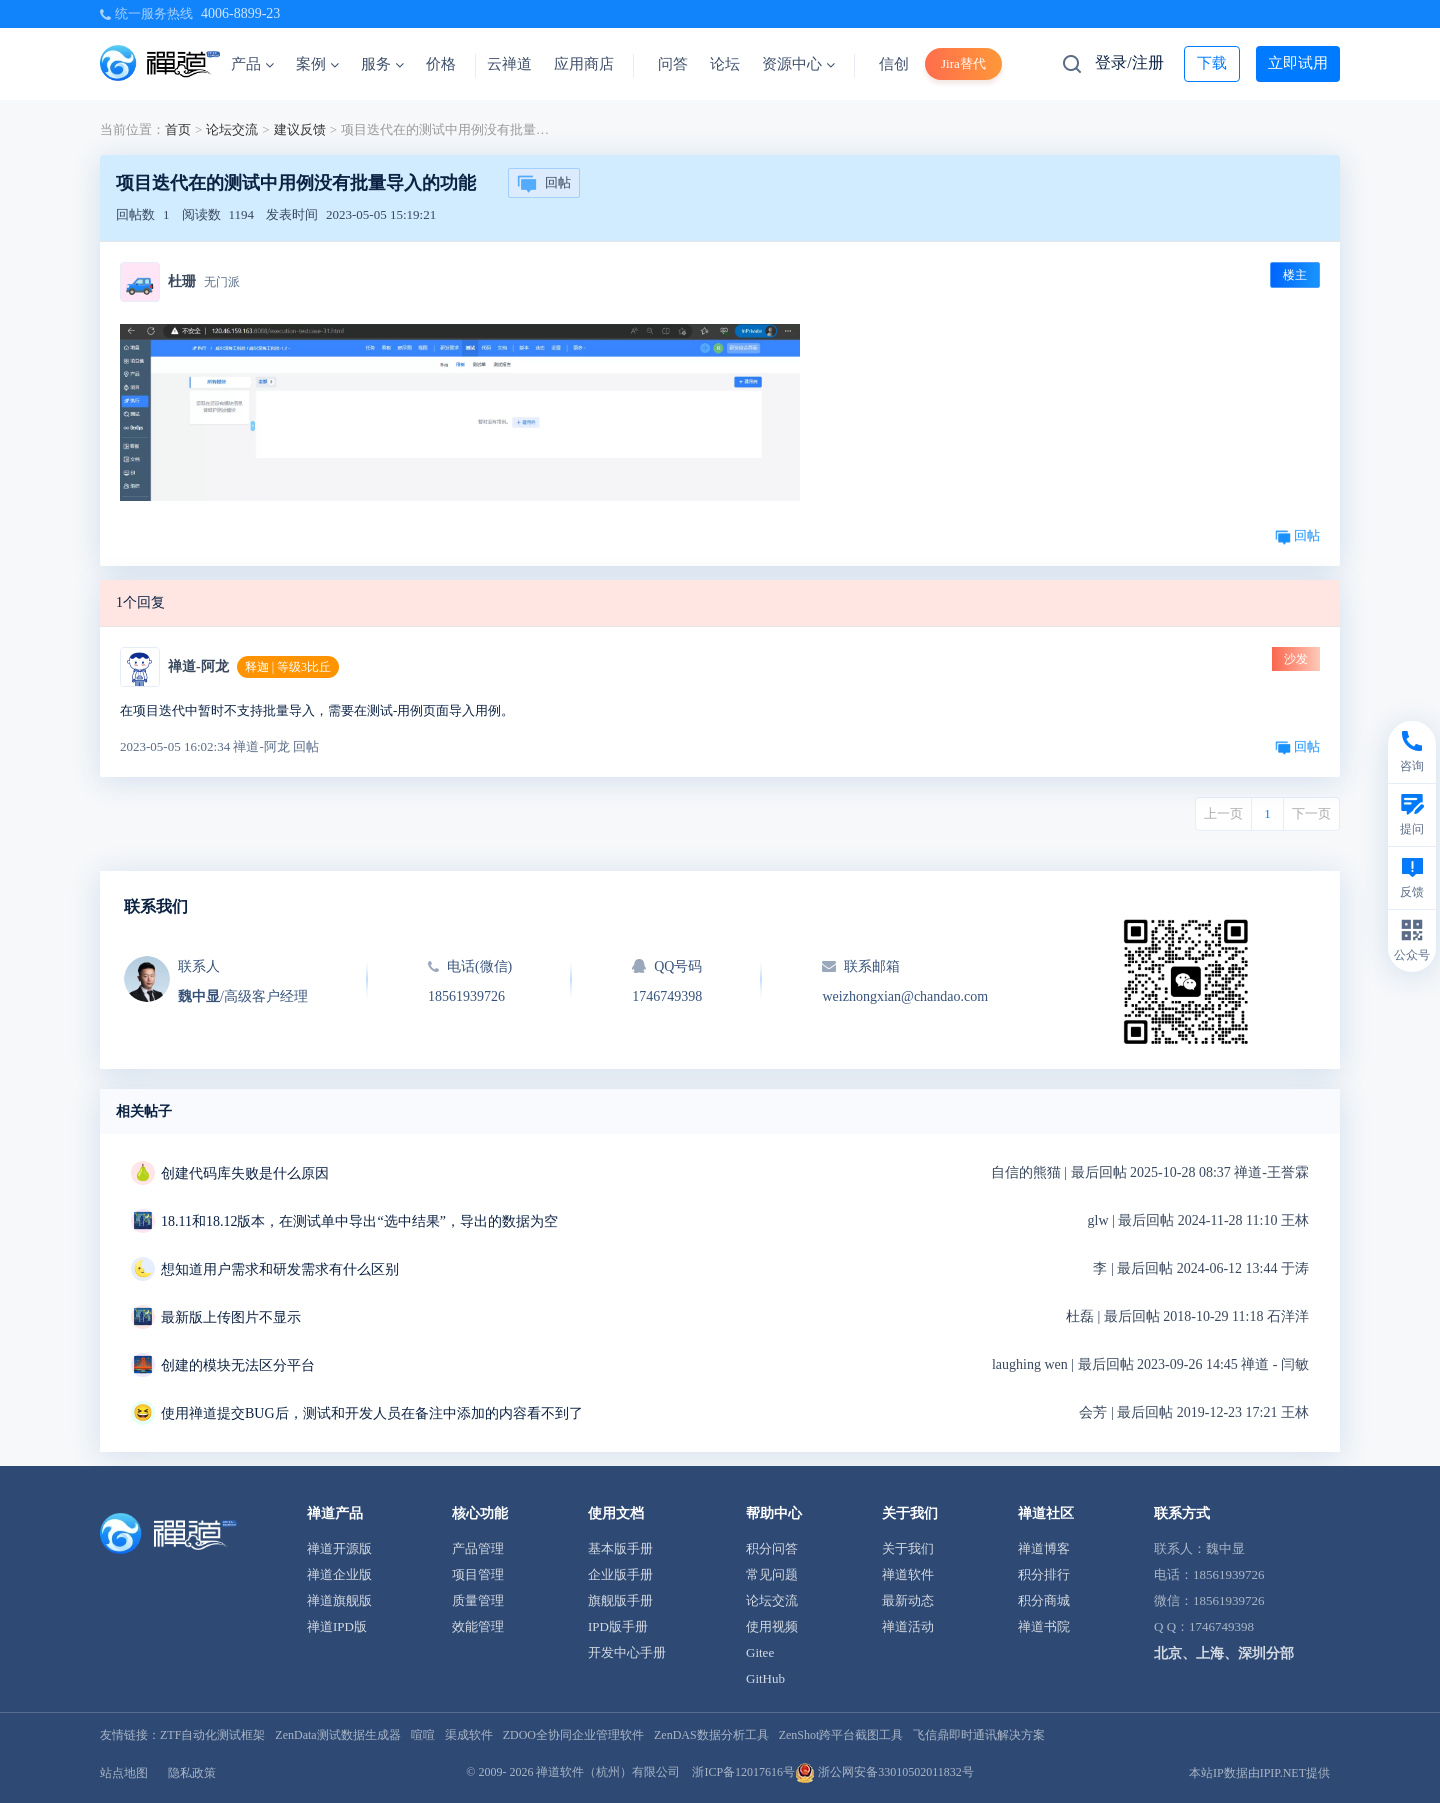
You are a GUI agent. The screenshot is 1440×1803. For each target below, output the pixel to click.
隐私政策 (192, 1773)
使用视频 (772, 1626)
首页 (178, 129)
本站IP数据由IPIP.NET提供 (1259, 1773)
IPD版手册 (618, 1626)
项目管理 (478, 1574)
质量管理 (478, 1600)
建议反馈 (300, 129)
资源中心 (798, 64)
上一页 (1223, 813)
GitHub (765, 1678)
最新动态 (908, 1600)
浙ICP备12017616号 (743, 1772)
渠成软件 (469, 1735)
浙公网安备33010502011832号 (884, 1772)
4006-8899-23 (240, 13)
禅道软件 (908, 1574)
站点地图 (124, 1773)
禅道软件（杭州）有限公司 (608, 1772)
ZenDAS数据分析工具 (711, 1735)
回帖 (544, 184)
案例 (317, 64)
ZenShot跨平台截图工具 (841, 1735)
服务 (382, 64)
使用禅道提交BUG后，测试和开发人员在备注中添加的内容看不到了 (372, 1413)
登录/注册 (1129, 62)
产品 (252, 64)
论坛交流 (232, 129)
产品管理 (478, 1548)
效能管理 (478, 1626)
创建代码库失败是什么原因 (245, 1173)
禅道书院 (1044, 1626)
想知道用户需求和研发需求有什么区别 (280, 1269)
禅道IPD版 (337, 1626)
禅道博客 (1044, 1548)
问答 (673, 64)
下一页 (1311, 813)
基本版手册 (620, 1548)
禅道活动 (908, 1626)
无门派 (222, 282)
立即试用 (1298, 63)
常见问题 (772, 1574)
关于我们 (908, 1548)
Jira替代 (963, 63)
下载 (1212, 63)
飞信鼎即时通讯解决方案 (979, 1735)
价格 (441, 64)
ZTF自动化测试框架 (212, 1735)
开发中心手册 (627, 1652)
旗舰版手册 (620, 1600)
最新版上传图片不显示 (231, 1317)
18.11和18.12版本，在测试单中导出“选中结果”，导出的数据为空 (359, 1221)
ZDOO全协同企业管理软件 (573, 1735)
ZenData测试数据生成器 (337, 1735)
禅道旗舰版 (339, 1600)
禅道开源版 (339, 1548)
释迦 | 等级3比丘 (288, 667)
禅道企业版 (339, 1574)
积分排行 (1044, 1574)
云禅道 (509, 64)
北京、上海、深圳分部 (1224, 1653)
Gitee (760, 1652)
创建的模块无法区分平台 (238, 1365)
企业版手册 (620, 1574)
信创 (894, 64)
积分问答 (772, 1548)
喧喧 (423, 1735)
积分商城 (1044, 1600)
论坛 (725, 64)
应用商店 (584, 64)
